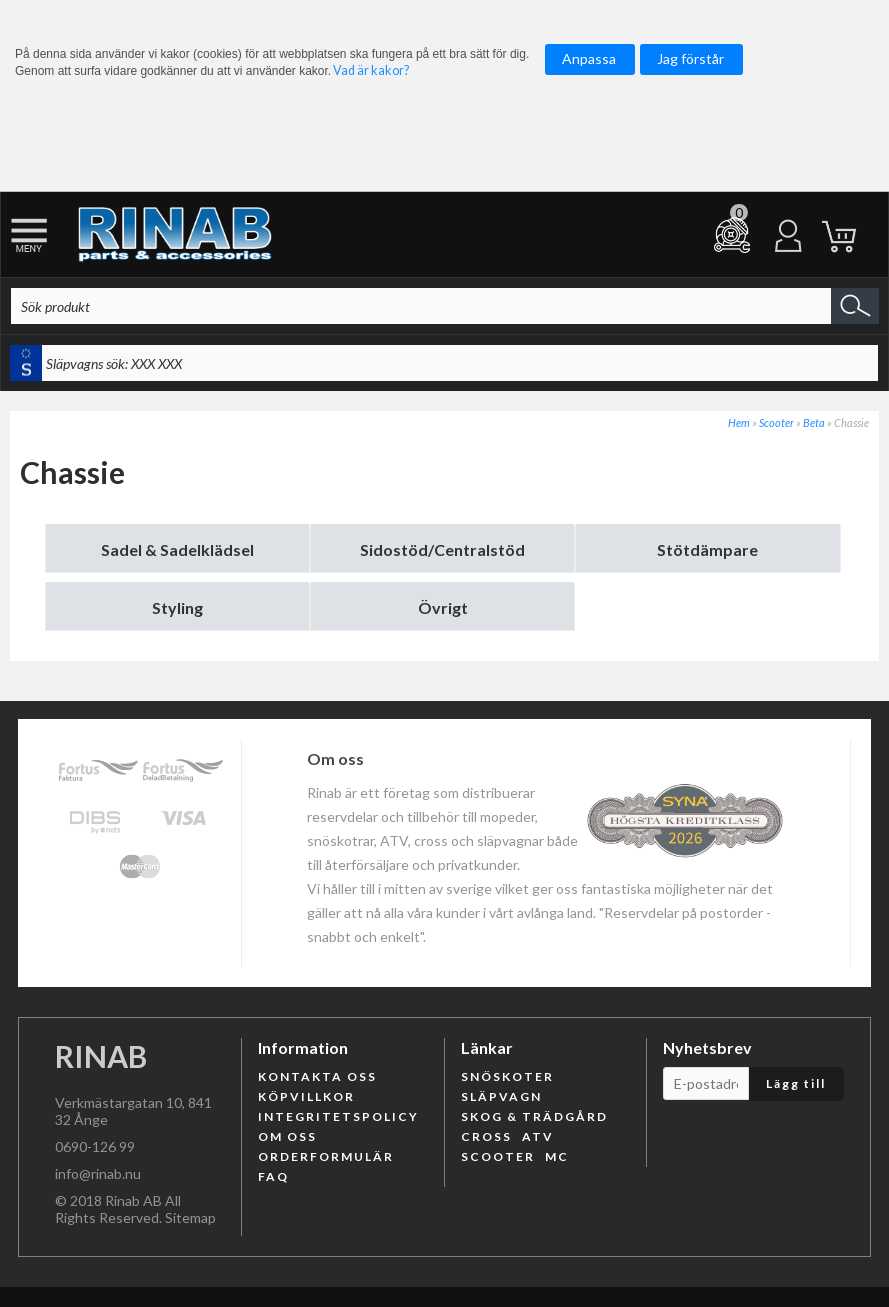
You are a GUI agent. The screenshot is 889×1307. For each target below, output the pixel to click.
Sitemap (190, 1217)
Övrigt (443, 607)
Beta (814, 422)
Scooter (776, 422)
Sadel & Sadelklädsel (177, 549)
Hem (739, 422)
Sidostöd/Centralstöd (442, 549)
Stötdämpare (707, 549)
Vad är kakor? (371, 70)
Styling (177, 607)
